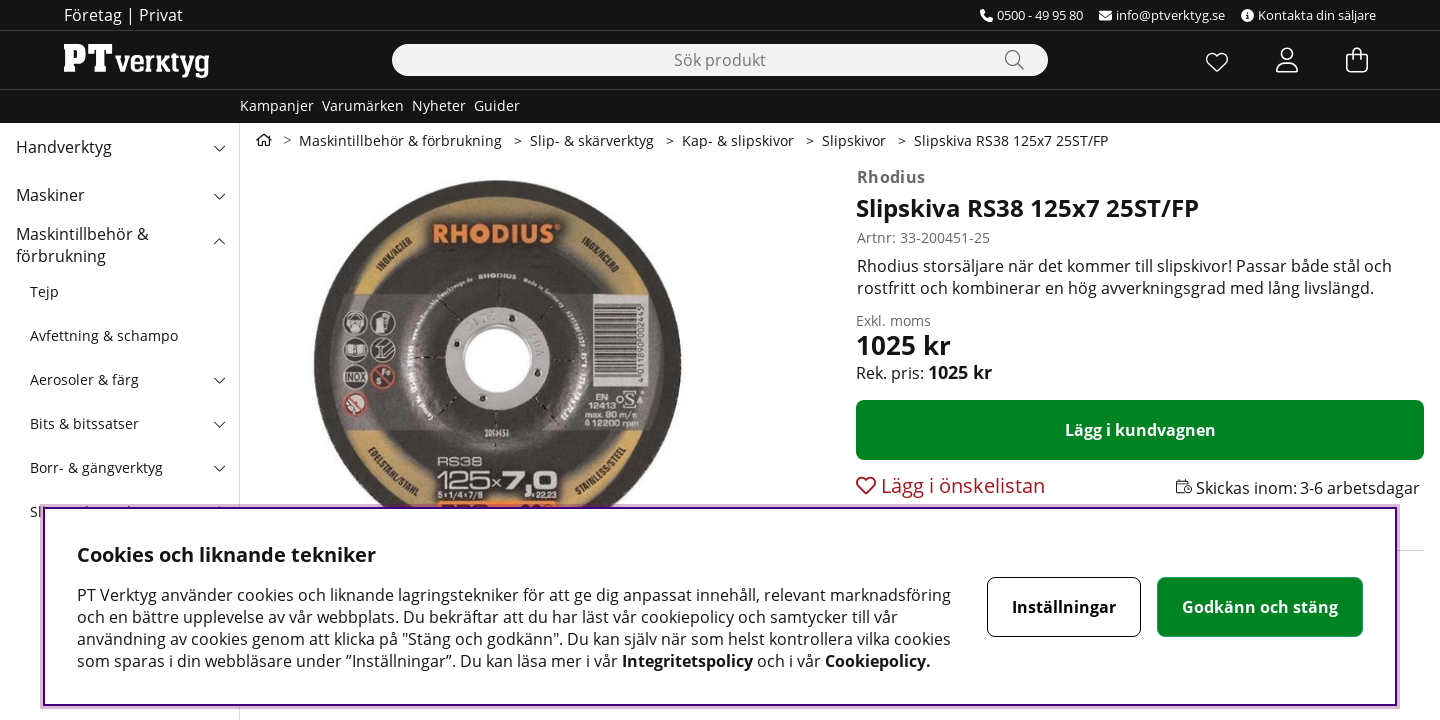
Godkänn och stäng (1260, 607)
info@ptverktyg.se (1162, 15)
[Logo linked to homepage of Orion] (136, 60)
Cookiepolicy (875, 661)
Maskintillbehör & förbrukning (82, 245)
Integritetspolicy (687, 661)
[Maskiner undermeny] (219, 195)
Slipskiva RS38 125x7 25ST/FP (1011, 140)
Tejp (44, 291)
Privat (161, 15)
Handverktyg (64, 147)
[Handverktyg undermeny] (219, 147)
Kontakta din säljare (1308, 15)
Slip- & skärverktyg (592, 140)
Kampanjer (277, 105)
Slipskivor (854, 140)
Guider (497, 105)
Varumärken (363, 105)
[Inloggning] (1287, 60)
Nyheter (439, 105)
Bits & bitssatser (84, 423)
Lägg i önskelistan (960, 485)
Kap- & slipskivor (738, 140)
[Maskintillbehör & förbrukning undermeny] (219, 243)
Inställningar (1064, 607)
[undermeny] (219, 379)
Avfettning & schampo (104, 335)
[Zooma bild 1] (540, 402)
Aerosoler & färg (84, 379)
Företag (93, 15)
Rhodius (891, 177)
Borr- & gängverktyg (96, 467)
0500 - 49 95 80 (1031, 15)
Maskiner (50, 195)
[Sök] (720, 60)
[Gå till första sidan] (264, 140)
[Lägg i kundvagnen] (1140, 430)
